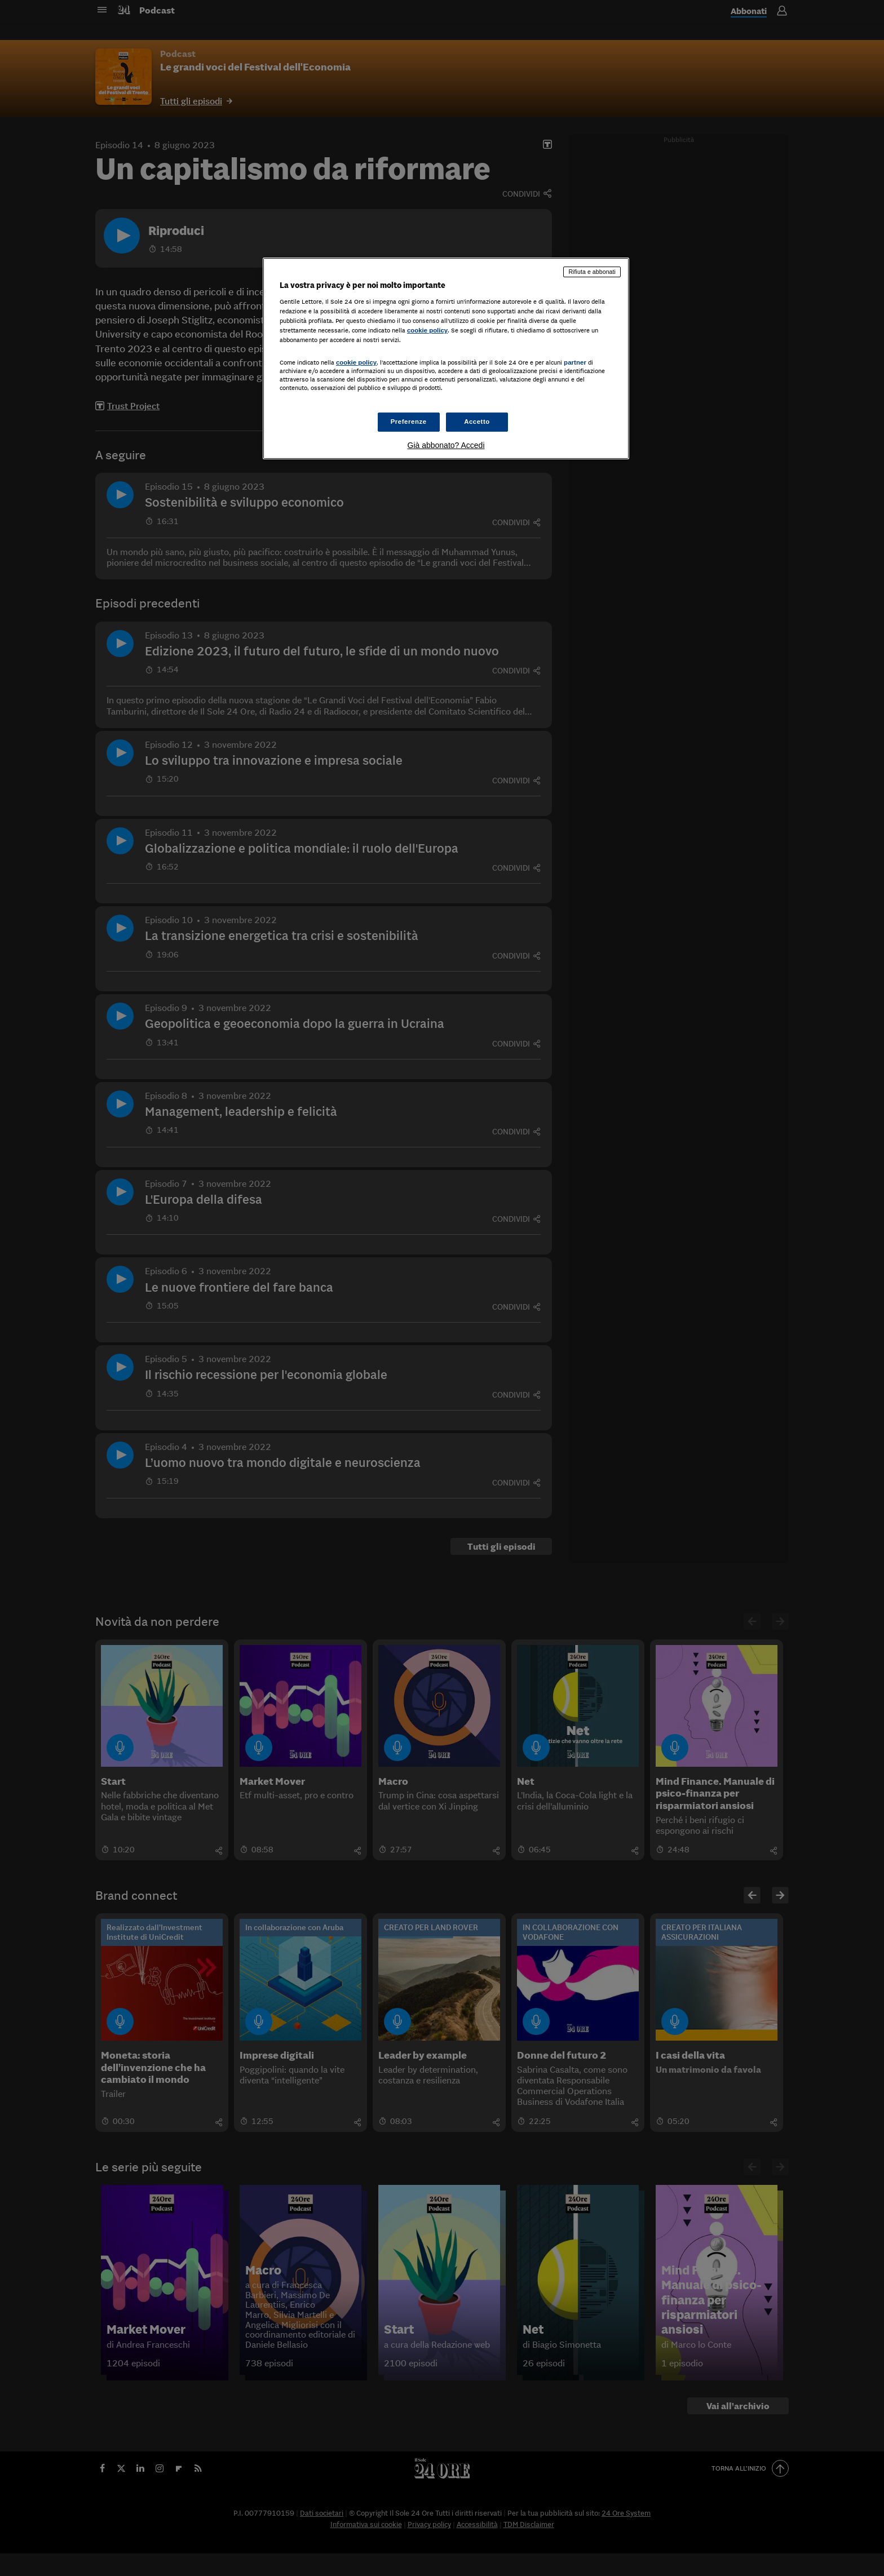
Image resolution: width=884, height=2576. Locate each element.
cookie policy (427, 330)
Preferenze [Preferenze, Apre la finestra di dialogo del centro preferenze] (409, 421)
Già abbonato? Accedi (446, 445)
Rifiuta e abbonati (592, 271)
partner (575, 362)
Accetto (477, 421)
